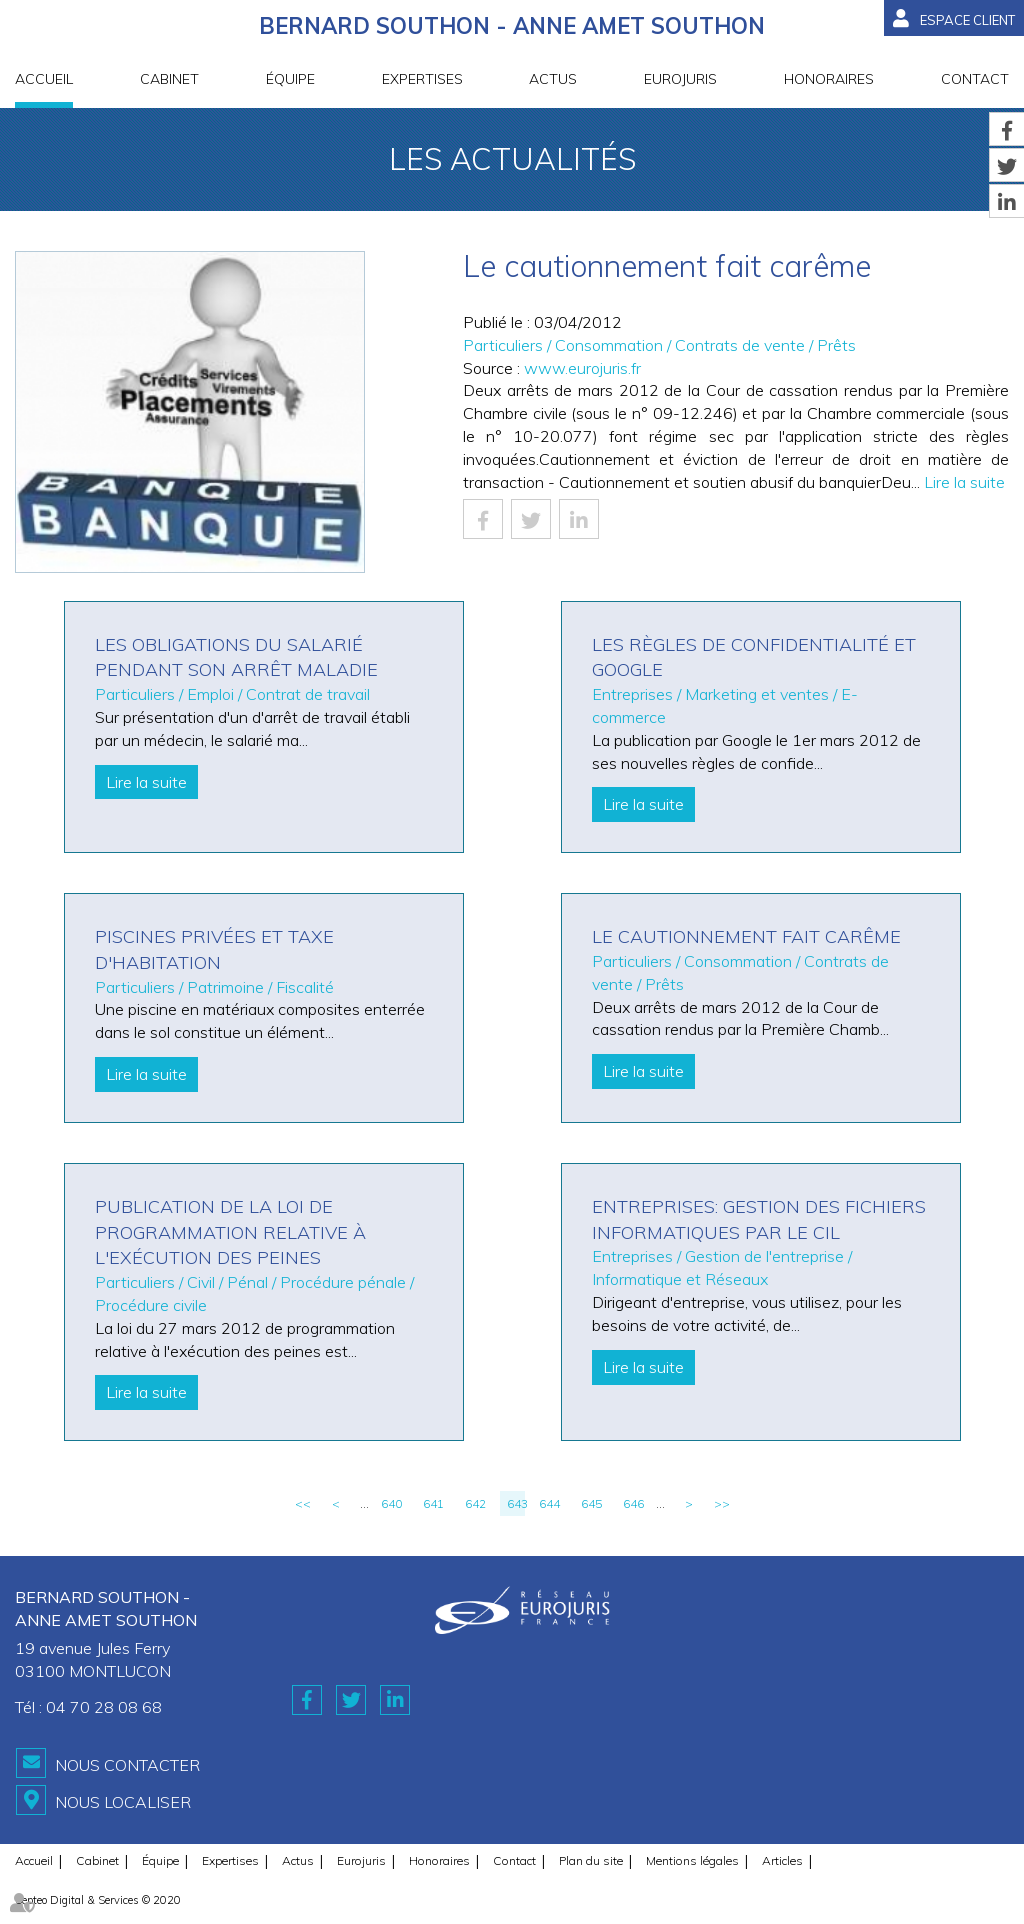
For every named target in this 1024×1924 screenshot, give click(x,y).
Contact (975, 79)
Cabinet (169, 79)
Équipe (290, 79)
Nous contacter (127, 1765)
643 (516, 1503)
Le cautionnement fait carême (746, 936)
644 (549, 1503)
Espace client (967, 20)
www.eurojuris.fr (582, 368)
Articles (782, 1860)
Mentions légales (692, 1860)
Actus (553, 79)
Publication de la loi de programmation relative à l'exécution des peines (230, 1232)
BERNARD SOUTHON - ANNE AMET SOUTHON (512, 26)
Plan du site (591, 1860)
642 (475, 1503)
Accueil (44, 79)
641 (433, 1503)
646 (633, 1503)
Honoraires (829, 79)
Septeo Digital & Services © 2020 (98, 1900)
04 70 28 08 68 (104, 1707)
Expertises (422, 79)
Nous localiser (123, 1802)
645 (591, 1503)
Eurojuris (680, 79)
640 (391, 1503)
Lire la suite (964, 482)
